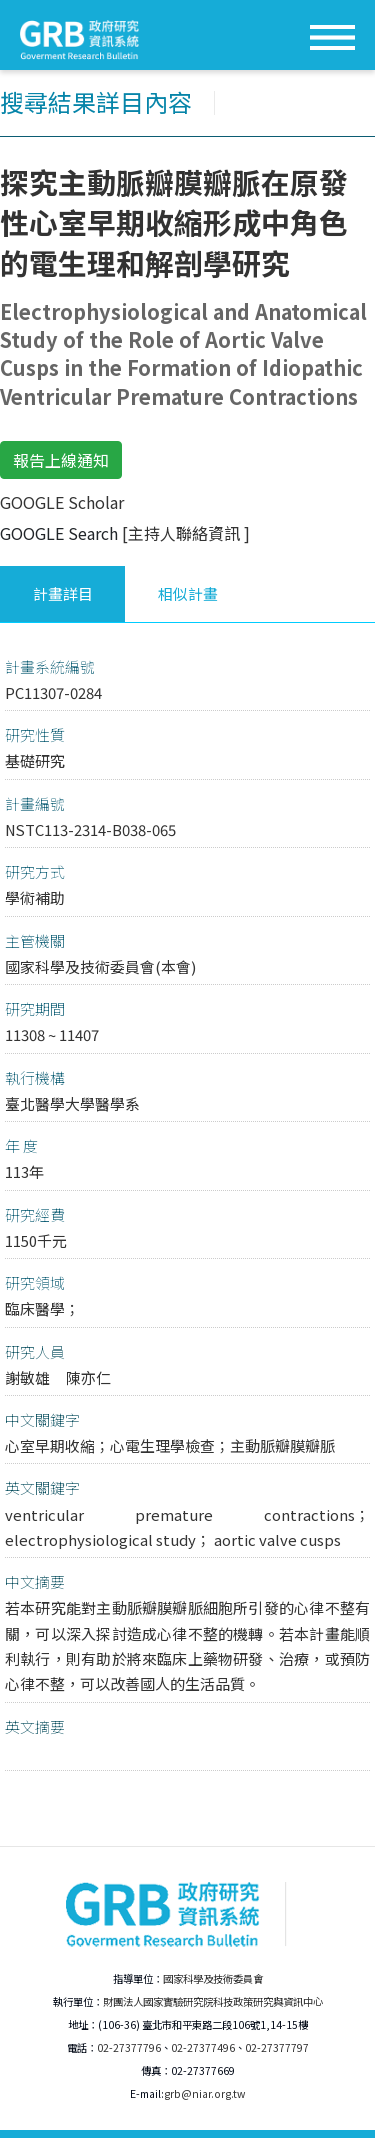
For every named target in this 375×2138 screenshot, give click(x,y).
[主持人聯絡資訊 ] (186, 533)
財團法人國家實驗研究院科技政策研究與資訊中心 (213, 2001)
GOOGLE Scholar (62, 502)
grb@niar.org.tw (204, 2093)
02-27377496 (203, 2047)
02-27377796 (129, 2047)
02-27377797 (277, 2047)
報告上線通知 (61, 460)
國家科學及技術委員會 (213, 1978)
